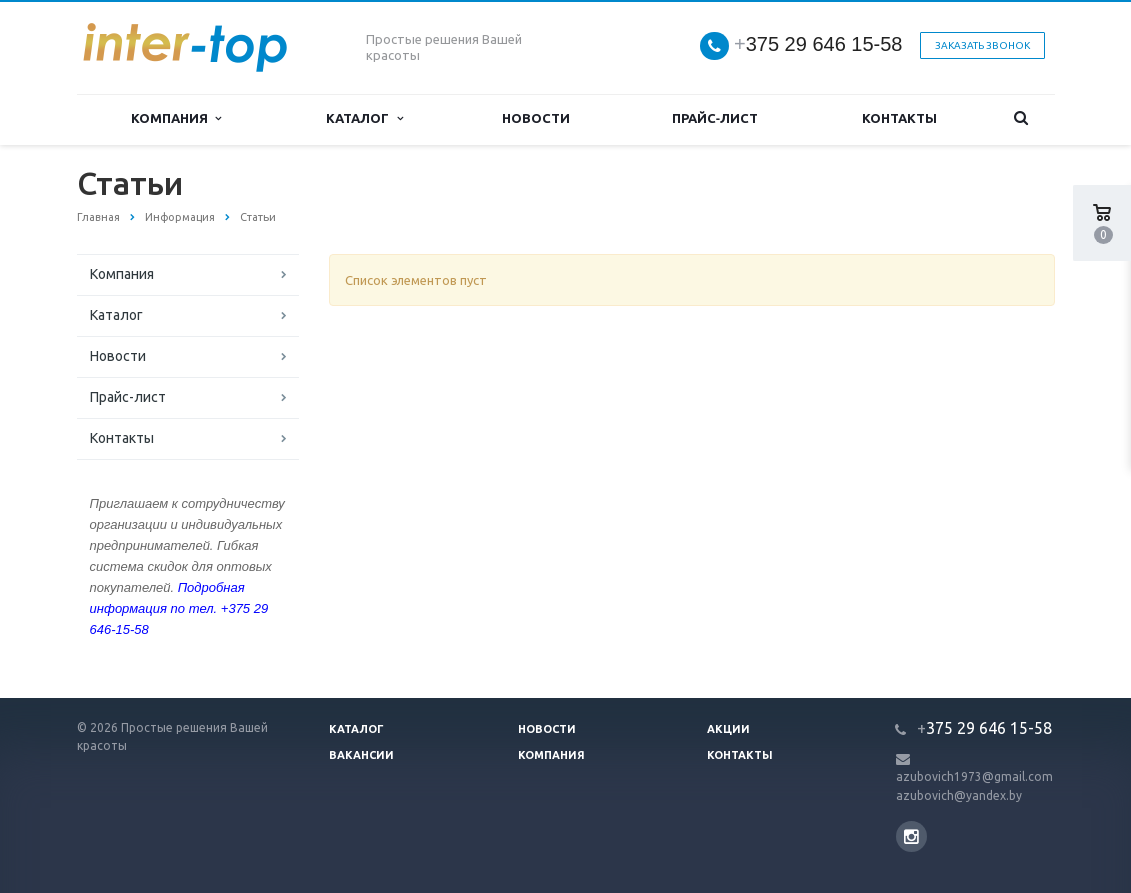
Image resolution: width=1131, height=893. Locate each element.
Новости (536, 118)
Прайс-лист (715, 118)
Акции (728, 729)
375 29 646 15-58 (818, 44)
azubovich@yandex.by (959, 795)
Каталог (364, 118)
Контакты (899, 118)
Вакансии (361, 755)
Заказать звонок (982, 45)
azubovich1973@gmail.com (974, 776)
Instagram (911, 836)
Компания (176, 118)
